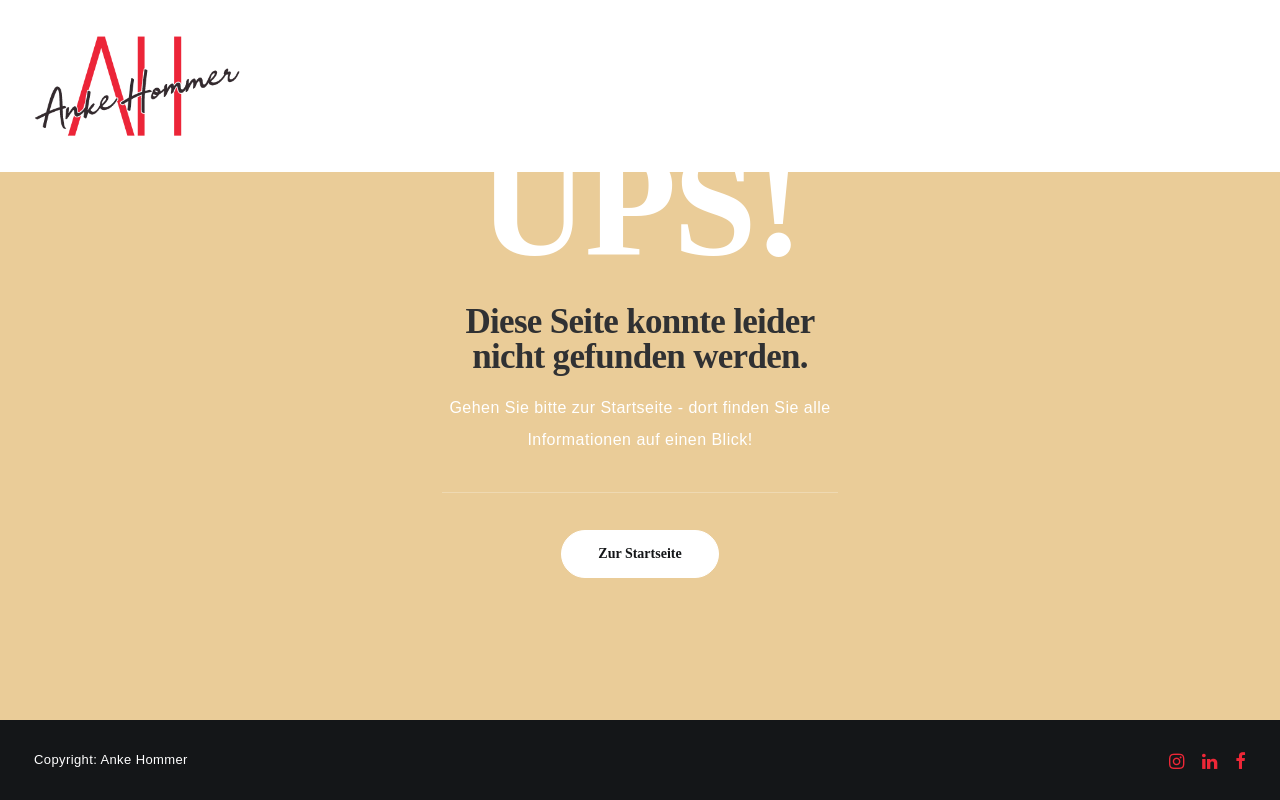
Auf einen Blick (539, 85)
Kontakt (1104, 85)
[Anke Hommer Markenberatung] (137, 86)
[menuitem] (539, 86)
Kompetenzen (661, 85)
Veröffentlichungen (893, 85)
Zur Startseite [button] (639, 553)
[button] (1176, 86)
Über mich (1016, 85)
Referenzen (769, 85)
